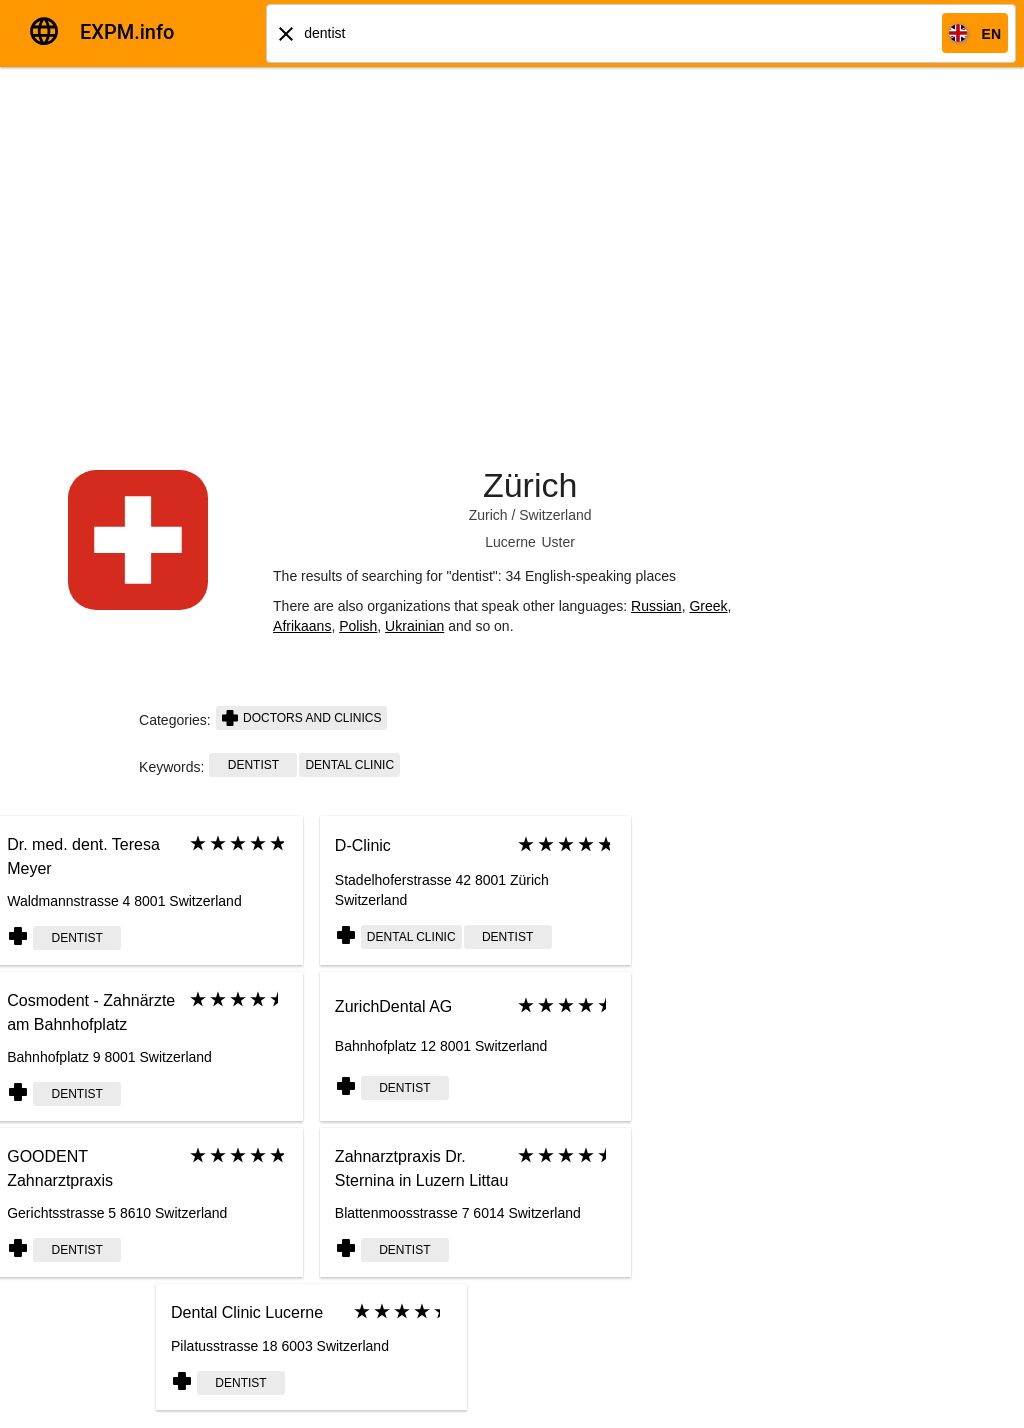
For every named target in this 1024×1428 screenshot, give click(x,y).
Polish (358, 626)
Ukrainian (414, 626)
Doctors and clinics (302, 718)
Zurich (488, 515)
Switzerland (555, 515)
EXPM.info (127, 32)
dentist (253, 765)
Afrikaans (302, 626)
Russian (656, 606)
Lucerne (510, 542)
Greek (708, 606)
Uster (557, 542)
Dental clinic (349, 765)
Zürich (530, 485)
